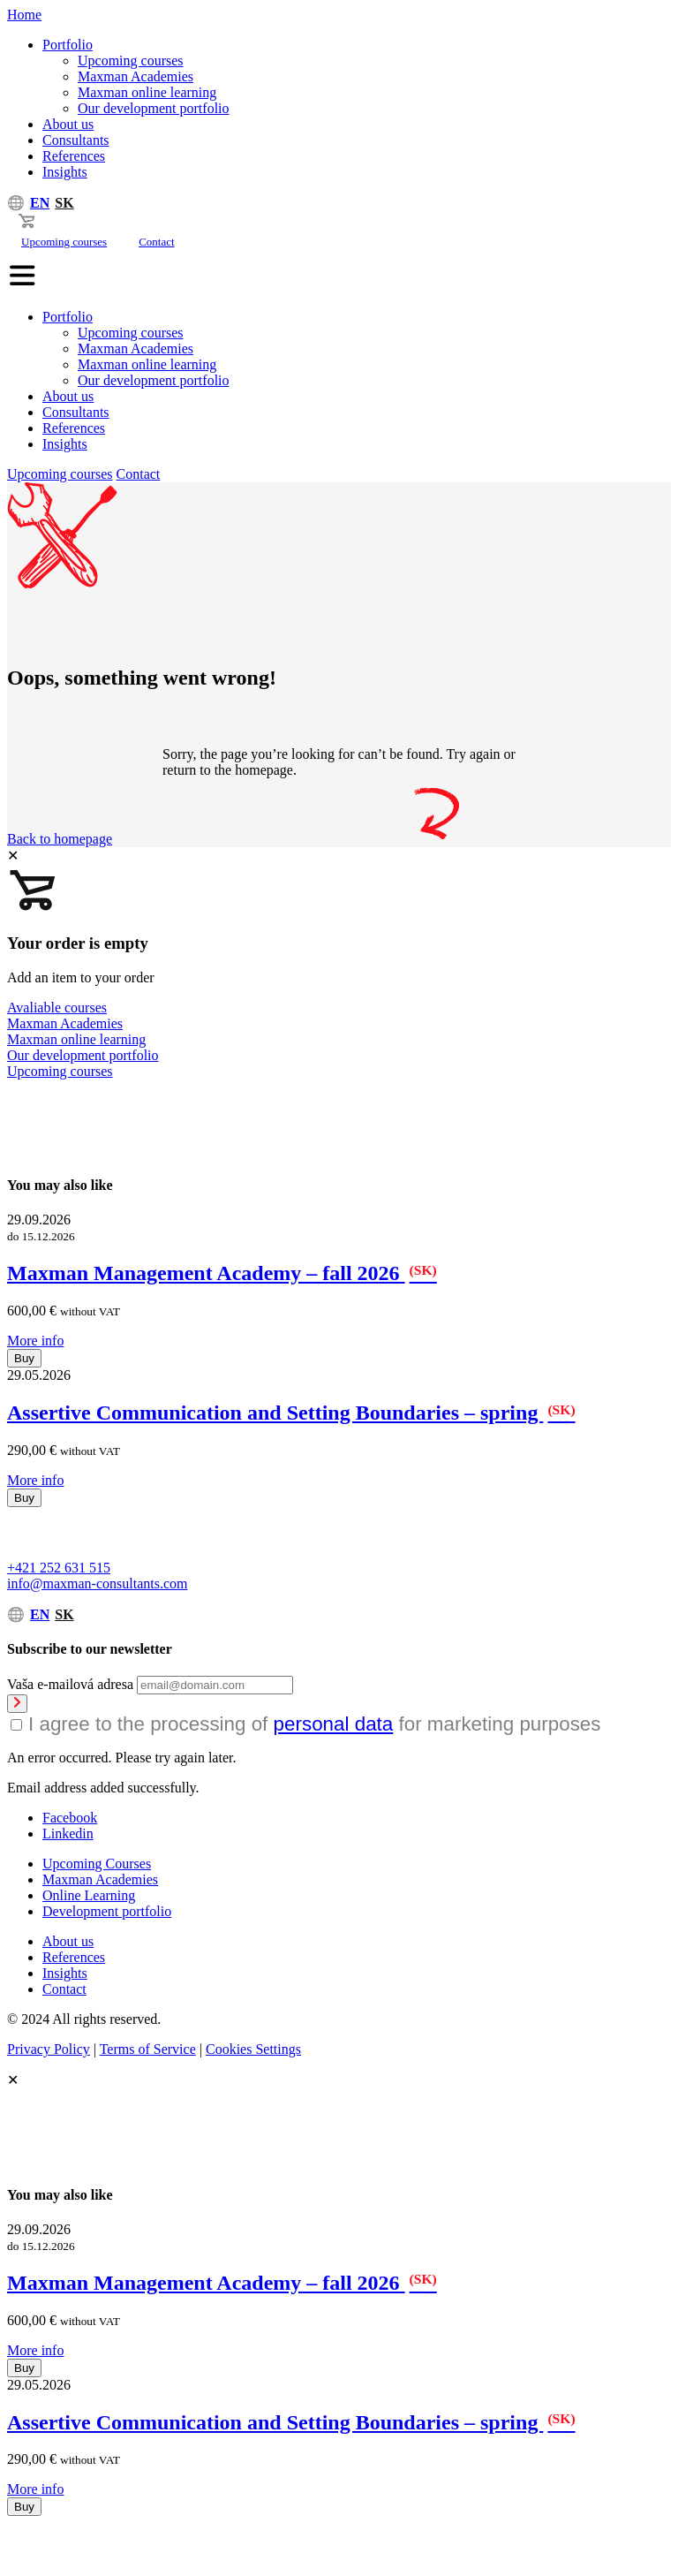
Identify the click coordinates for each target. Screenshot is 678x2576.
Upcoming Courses (96, 1863)
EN (39, 202)
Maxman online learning (147, 92)
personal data (334, 1724)
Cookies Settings (253, 2049)
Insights (64, 171)
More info (35, 1340)
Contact (156, 241)
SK (64, 202)
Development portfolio (106, 1911)
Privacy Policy (48, 2049)
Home (24, 14)
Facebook (69, 1817)
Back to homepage (59, 838)
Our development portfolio (154, 108)
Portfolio (67, 44)
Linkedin (68, 1833)
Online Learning (88, 1895)
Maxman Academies (135, 76)
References (73, 155)
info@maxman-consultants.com (97, 1583)
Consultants (75, 140)
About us (68, 124)
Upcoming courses (131, 60)
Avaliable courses (57, 1007)
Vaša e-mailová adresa (70, 1684)
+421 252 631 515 (58, 1567)
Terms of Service (148, 2049)
